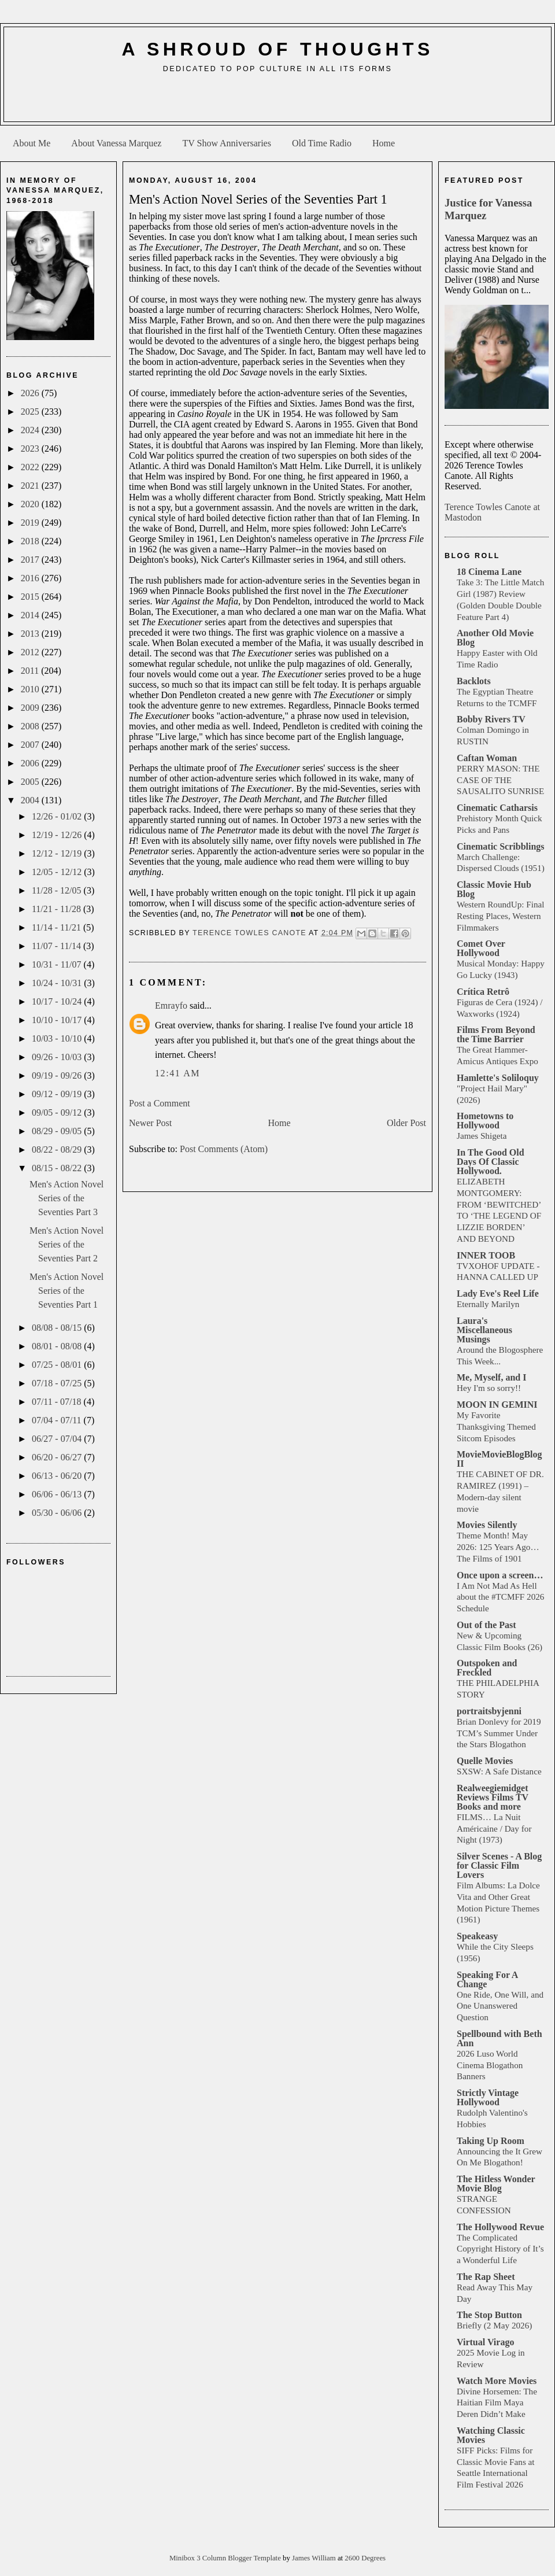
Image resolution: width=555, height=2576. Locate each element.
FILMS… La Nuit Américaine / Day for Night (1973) (494, 1828)
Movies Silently (487, 1525)
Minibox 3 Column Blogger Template (226, 2558)
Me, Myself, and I (491, 1377)
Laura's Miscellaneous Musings (484, 1330)
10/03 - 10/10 (58, 1038)
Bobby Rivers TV (491, 719)
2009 (31, 708)
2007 (31, 745)
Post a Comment (159, 1103)
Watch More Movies (496, 2381)
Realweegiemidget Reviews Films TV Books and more (492, 1797)
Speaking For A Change (487, 1979)
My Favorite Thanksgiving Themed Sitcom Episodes (496, 1426)
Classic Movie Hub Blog (494, 889)
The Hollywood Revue (500, 2227)
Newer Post (150, 1123)
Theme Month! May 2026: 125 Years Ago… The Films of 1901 (498, 1546)
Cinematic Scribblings (501, 846)
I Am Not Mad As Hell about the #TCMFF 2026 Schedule (500, 1597)
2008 (31, 726)
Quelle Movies (485, 1761)
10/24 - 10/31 (58, 983)
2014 (31, 615)
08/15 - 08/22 (58, 1168)
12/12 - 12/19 (58, 853)
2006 (31, 763)
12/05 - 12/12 (58, 872)
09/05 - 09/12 (58, 1112)
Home (383, 143)
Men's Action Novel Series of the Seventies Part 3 (66, 1198)
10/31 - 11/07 (58, 964)
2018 (31, 541)
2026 (31, 393)
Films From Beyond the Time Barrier (496, 1034)
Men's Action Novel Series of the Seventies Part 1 (66, 1290)
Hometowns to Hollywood (485, 1120)
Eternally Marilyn (488, 1304)
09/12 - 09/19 (58, 1094)
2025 (31, 411)
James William (315, 2558)
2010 (31, 689)
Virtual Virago (485, 2342)
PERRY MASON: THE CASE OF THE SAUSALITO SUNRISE (500, 779)
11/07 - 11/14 (57, 946)
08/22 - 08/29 (58, 1149)
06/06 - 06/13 (58, 1494)
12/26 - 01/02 (58, 816)
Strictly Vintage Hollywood (488, 2097)
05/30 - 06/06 (58, 1513)
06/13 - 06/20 (58, 1476)
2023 (31, 448)
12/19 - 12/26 (58, 835)
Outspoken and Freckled (487, 1667)
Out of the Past (486, 1625)
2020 (31, 504)
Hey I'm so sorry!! (489, 1388)
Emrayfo (171, 1005)
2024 (31, 430)
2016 (31, 578)
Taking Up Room (490, 2141)
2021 (31, 485)
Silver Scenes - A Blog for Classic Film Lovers (499, 1865)
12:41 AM (177, 1073)
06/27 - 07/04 (58, 1439)
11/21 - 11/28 (57, 909)
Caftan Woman (487, 758)
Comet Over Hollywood (481, 948)
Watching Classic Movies (491, 2435)
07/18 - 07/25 (58, 1383)
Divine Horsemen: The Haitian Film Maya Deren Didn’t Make (497, 2402)
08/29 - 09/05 (58, 1131)
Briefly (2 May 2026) (494, 2325)
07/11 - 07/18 (58, 1402)
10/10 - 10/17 (58, 1020)
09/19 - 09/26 (58, 1075)
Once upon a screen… (500, 1575)
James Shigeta (481, 1136)
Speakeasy (477, 1936)
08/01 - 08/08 (58, 1346)
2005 (31, 782)
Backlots (474, 681)
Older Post (406, 1123)
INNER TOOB (486, 1255)
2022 (31, 467)
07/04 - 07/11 (58, 1420)
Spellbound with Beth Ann (499, 2038)
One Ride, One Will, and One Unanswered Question (500, 2006)
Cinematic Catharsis (497, 808)
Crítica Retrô (483, 992)
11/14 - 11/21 (57, 927)
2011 (31, 671)
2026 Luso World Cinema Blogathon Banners (490, 2065)
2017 (31, 559)
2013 (31, 634)
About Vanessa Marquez (116, 143)
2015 (31, 596)
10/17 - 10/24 (58, 1001)
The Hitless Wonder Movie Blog (496, 2183)
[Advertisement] (277, 101)
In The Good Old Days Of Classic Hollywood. (490, 1161)
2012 (31, 652)
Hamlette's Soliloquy (498, 1078)
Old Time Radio (322, 143)
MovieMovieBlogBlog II (499, 1458)
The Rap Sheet (486, 2277)
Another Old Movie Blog (495, 637)
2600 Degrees (365, 2558)
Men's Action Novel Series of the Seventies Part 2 (66, 1244)
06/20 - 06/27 (58, 1457)
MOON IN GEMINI (497, 1404)
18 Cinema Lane (489, 572)
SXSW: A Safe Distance (499, 1771)
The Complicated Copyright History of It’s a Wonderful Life (500, 2248)
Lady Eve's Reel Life (498, 1293)
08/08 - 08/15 (58, 1328)
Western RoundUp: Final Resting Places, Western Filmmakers (500, 915)
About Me (31, 143)
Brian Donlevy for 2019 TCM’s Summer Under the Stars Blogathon (499, 1733)
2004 (31, 800)
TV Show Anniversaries (226, 143)
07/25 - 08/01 (58, 1365)
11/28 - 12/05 (58, 890)
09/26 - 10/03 (58, 1057)
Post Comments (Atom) (224, 1149)
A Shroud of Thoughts (277, 49)
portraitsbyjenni (489, 1711)
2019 (31, 522)
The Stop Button (489, 2315)
